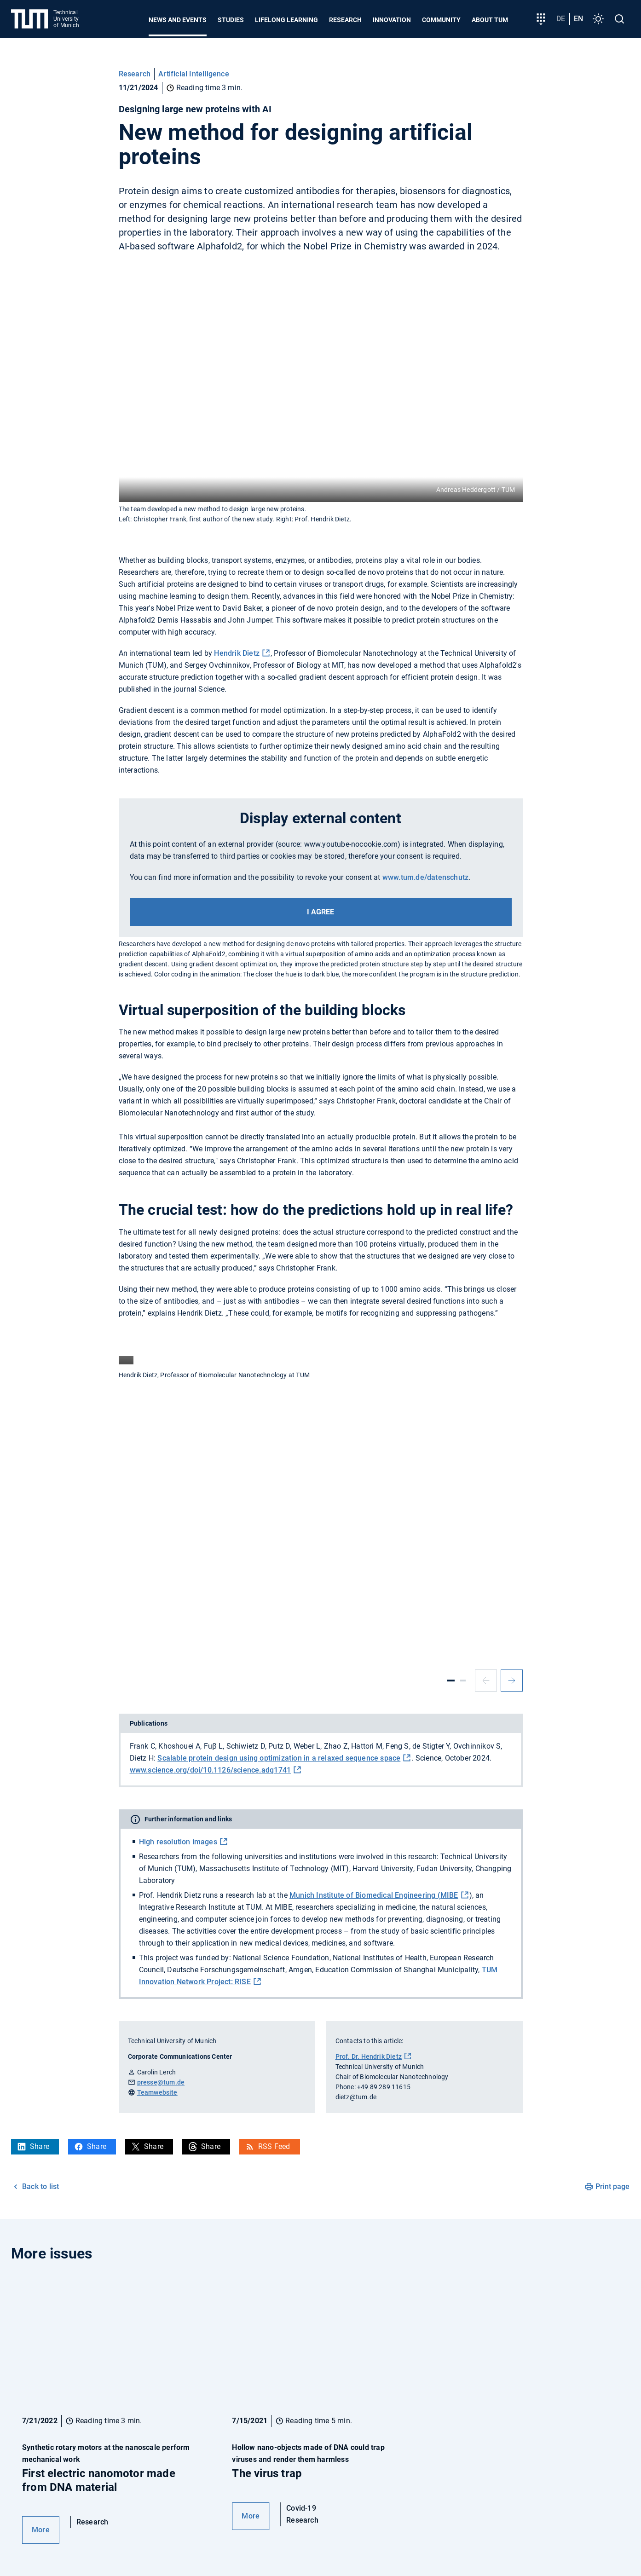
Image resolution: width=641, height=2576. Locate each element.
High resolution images (178, 1841)
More (41, 2529)
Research (345, 19)
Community (441, 19)
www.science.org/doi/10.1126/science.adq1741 (210, 1770)
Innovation (392, 19)
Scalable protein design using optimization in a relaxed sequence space (278, 1758)
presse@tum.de (161, 2082)
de (560, 18)
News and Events (178, 19)
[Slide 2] (463, 1680)
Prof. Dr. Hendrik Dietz (368, 2056)
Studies (231, 19)
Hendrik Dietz (237, 653)
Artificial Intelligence (193, 73)
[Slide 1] (451, 1680)
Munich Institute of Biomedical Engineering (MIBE (373, 1895)
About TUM (490, 19)
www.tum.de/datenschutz (425, 877)
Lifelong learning (286, 19)
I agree (320, 911)
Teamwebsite (157, 2092)
